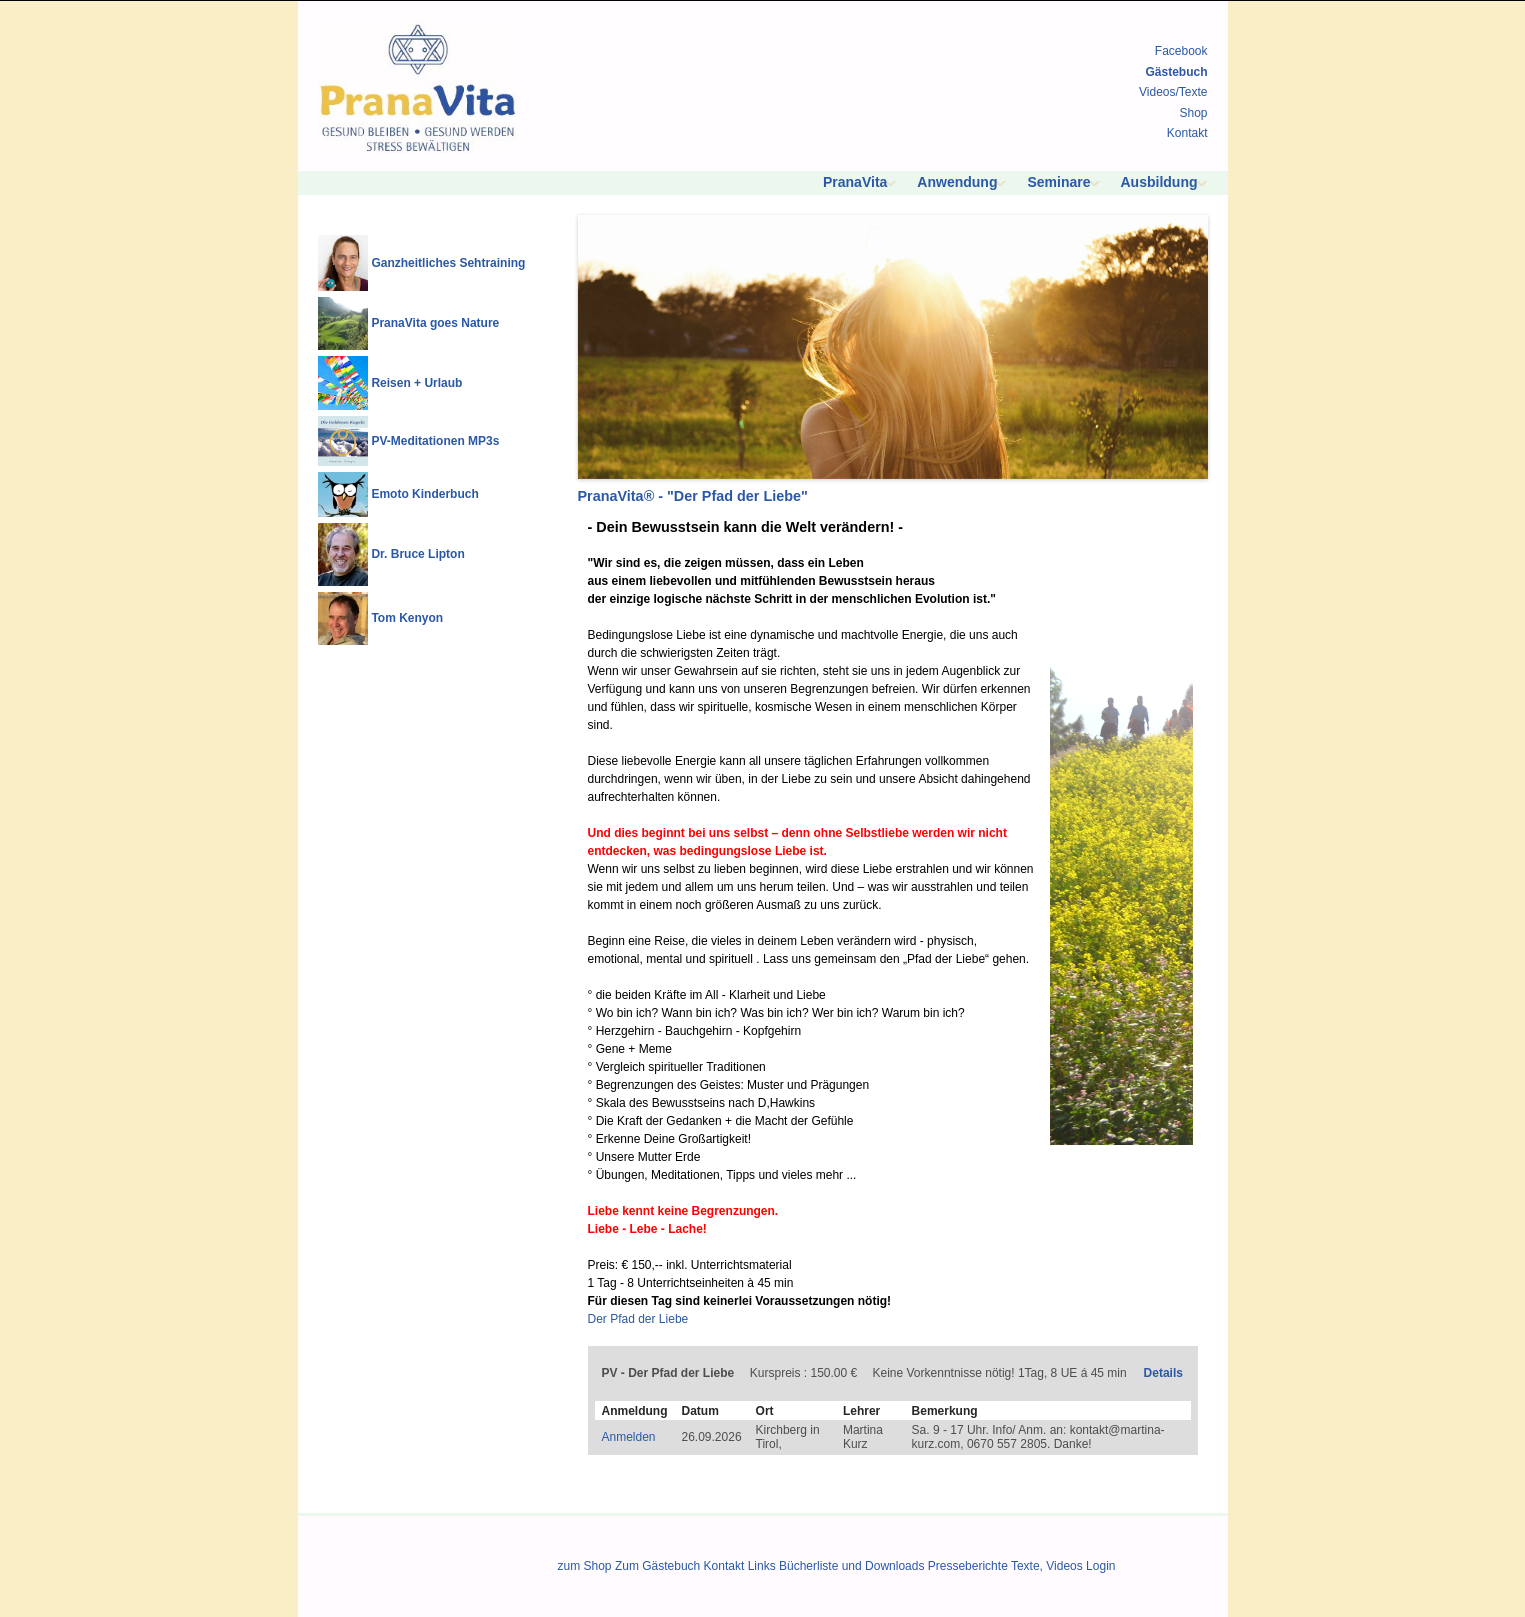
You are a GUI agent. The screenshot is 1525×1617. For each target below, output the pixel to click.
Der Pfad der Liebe (638, 1319)
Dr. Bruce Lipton (417, 554)
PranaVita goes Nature (435, 323)
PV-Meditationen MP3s (435, 441)
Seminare (1058, 182)
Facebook (1181, 51)
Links (762, 1566)
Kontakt (1187, 133)
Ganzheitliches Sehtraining (448, 263)
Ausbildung (1159, 182)
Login (1100, 1566)
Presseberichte (968, 1566)
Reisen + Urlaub (416, 383)
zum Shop (585, 1566)
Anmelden (629, 1437)
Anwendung (957, 182)
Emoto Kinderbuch (424, 494)
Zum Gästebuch (657, 1566)
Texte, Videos (1047, 1566)
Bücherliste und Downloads (851, 1566)
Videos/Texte (1173, 92)
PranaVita (855, 182)
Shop (1193, 113)
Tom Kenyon (407, 618)
